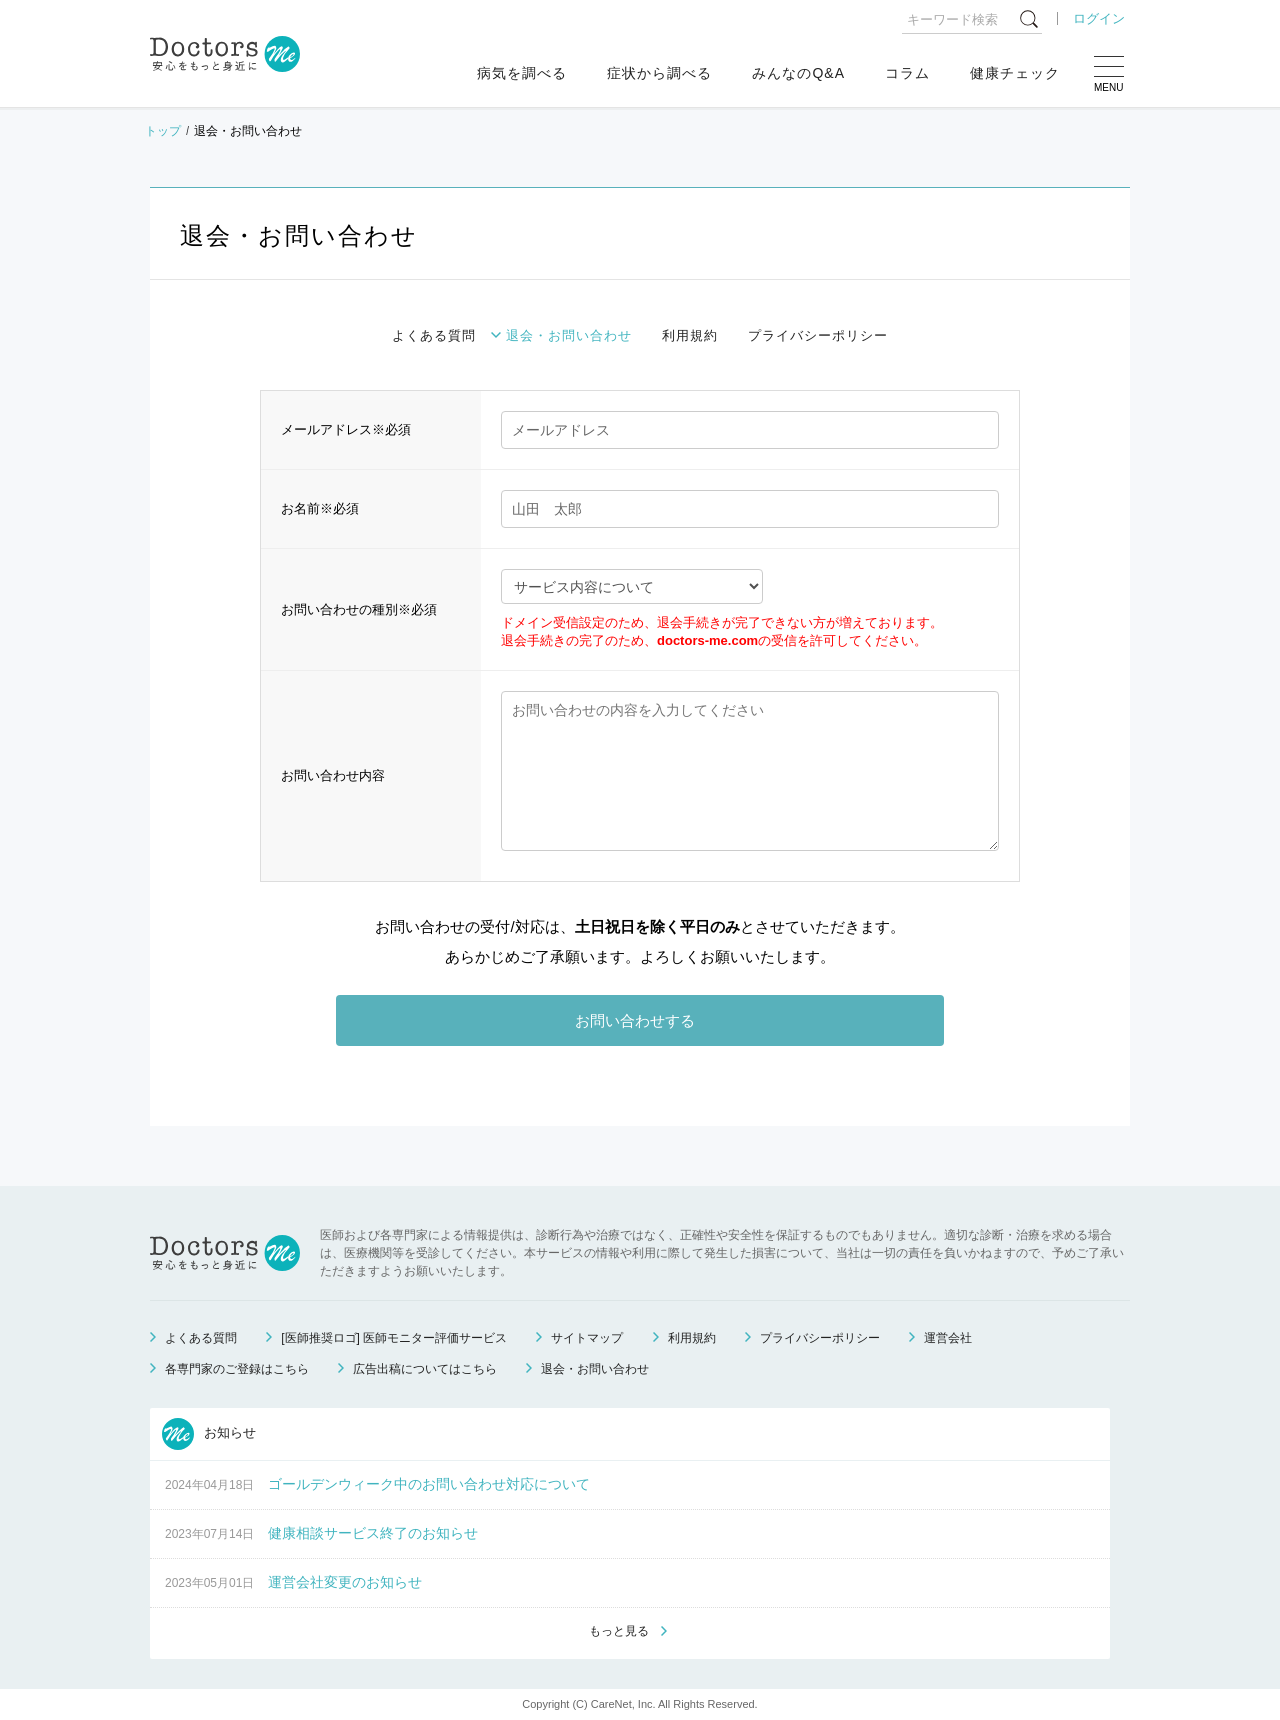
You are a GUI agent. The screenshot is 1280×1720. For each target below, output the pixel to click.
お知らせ (209, 1434)
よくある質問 (434, 335)
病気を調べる (522, 73)
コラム (907, 73)
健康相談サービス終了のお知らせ (373, 1533)
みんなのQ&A (798, 73)
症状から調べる (659, 73)
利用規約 (690, 335)
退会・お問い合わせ (569, 335)
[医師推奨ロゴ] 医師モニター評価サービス (394, 1338)
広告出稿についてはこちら (425, 1369)
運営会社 (948, 1338)
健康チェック (1015, 73)
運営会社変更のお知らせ (345, 1582)
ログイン (1099, 18)
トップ (163, 131)
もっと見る (619, 1631)
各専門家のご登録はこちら (237, 1369)
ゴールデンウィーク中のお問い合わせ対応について (429, 1484)
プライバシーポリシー (818, 335)
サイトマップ (587, 1338)
